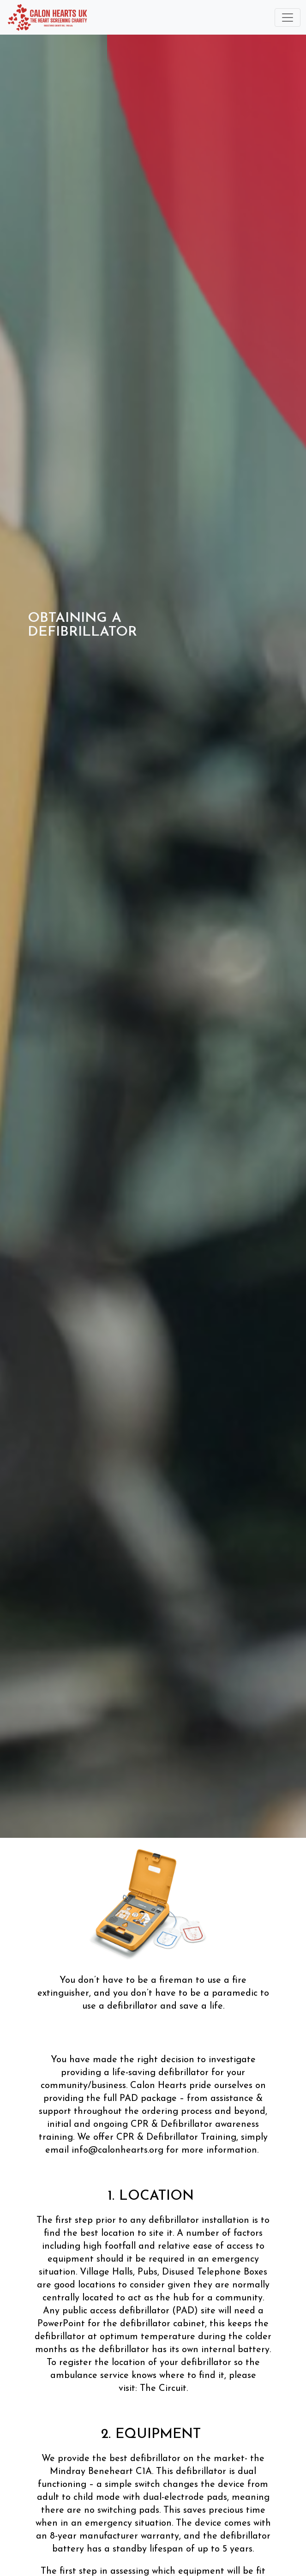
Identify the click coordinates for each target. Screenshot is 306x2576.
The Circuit (163, 2388)
